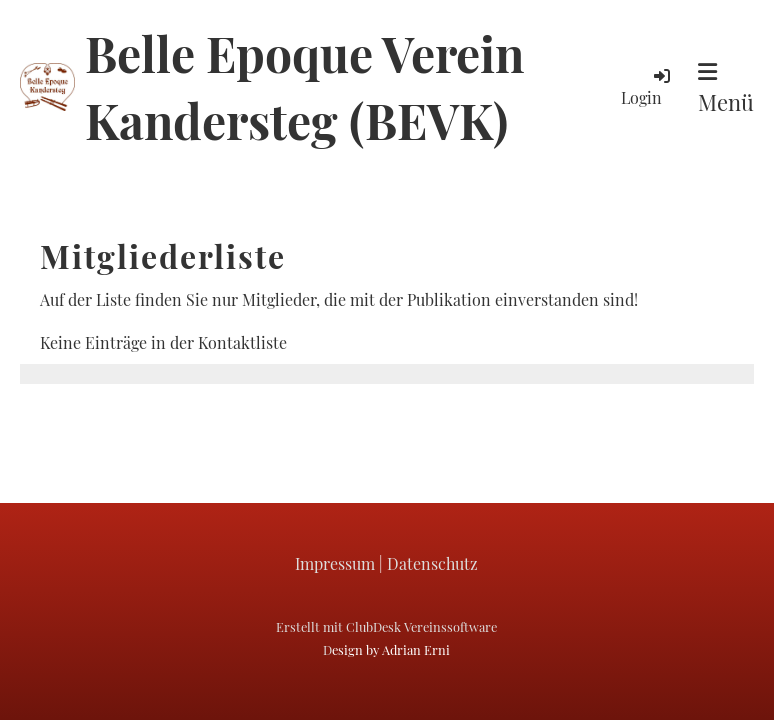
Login (647, 86)
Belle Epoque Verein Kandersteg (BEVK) (304, 86)
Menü (726, 89)
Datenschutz (432, 563)
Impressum (335, 563)
